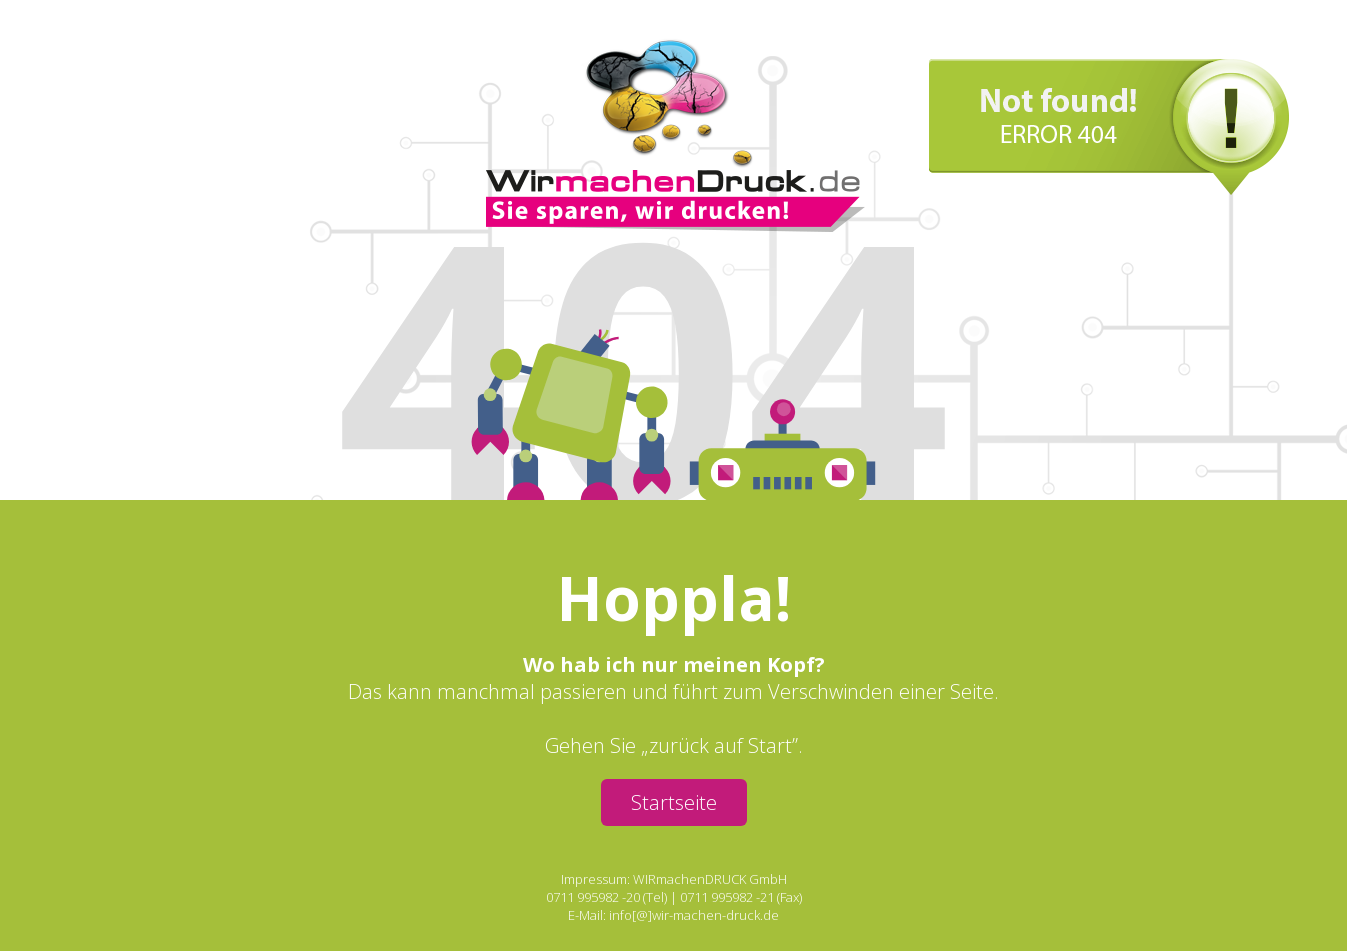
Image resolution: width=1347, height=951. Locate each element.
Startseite (674, 802)
